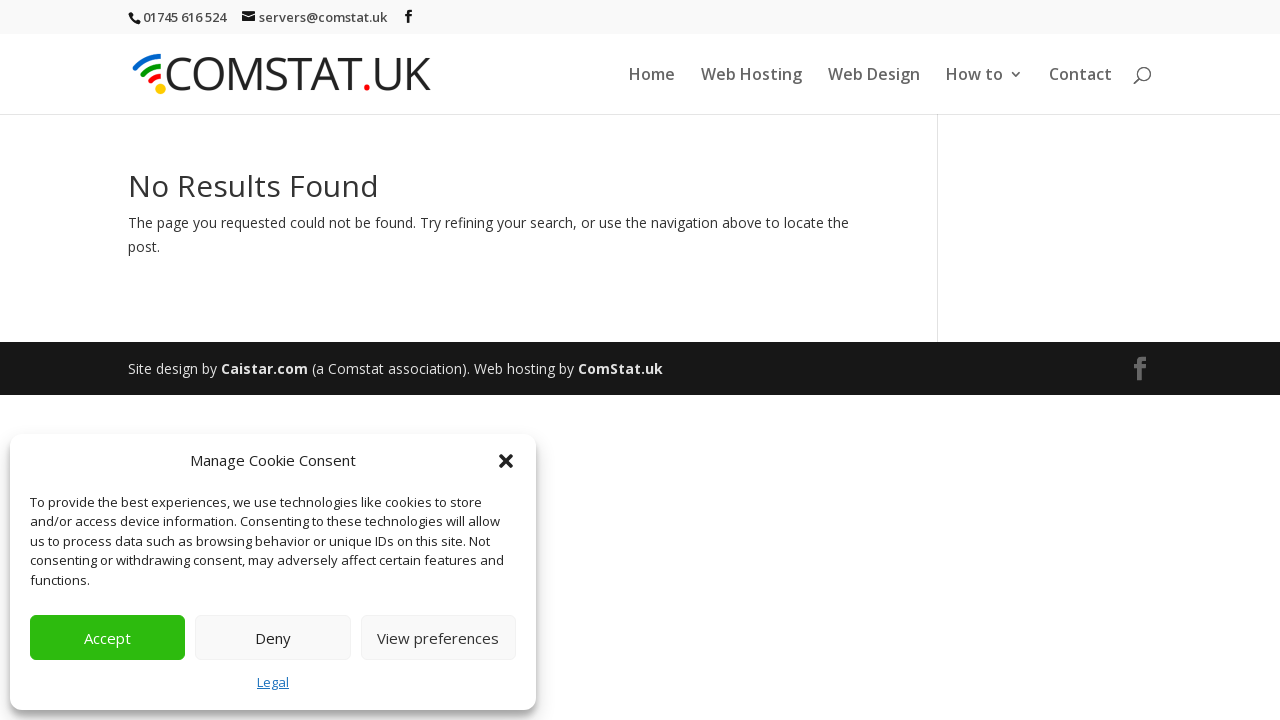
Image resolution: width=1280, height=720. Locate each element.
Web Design (874, 76)
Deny (273, 638)
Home (652, 76)
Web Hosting (751, 76)
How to (974, 76)
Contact (1080, 76)
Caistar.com (264, 368)
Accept (107, 638)
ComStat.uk (620, 368)
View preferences (438, 638)
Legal (273, 682)
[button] (506, 461)
